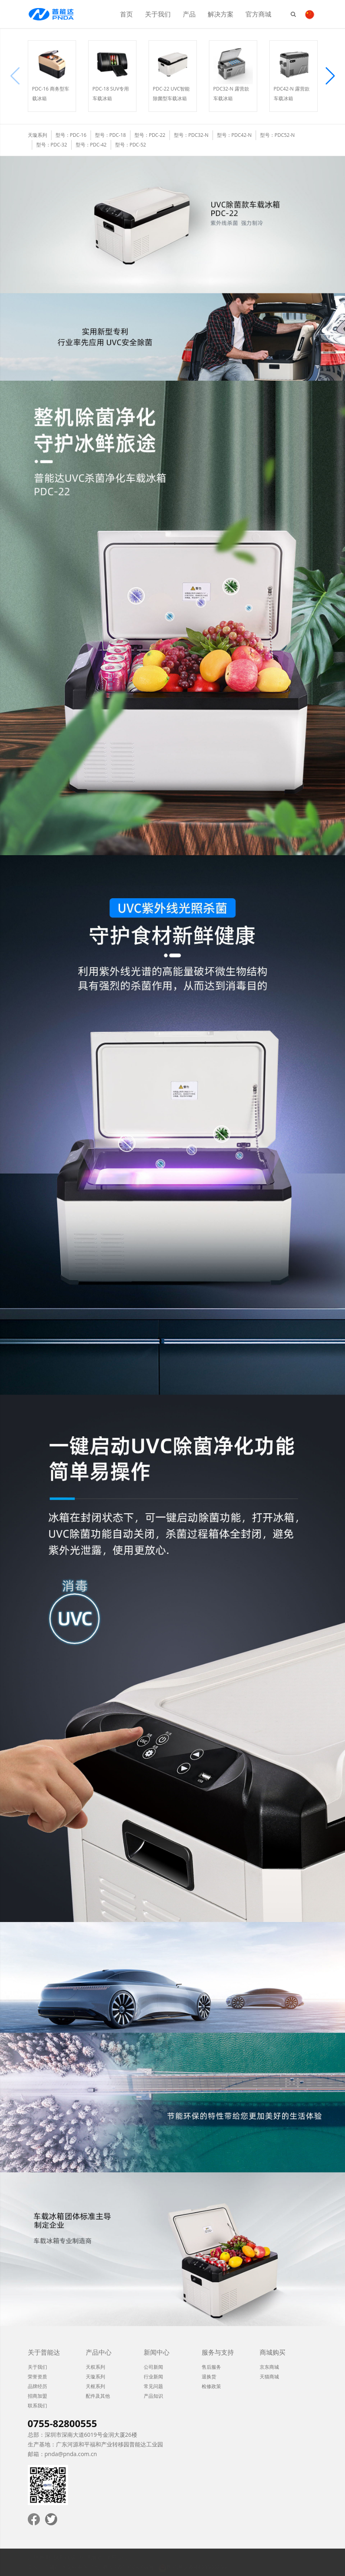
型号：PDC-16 (71, 135)
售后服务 (211, 2367)
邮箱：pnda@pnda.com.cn (62, 2454)
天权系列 (95, 2367)
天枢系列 (95, 2386)
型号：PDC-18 (110, 135)
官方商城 (258, 14)
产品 (189, 14)
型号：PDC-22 (149, 135)
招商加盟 (37, 2395)
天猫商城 (269, 2376)
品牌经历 (37, 2386)
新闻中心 (156, 2352)
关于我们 (158, 14)
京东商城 (269, 2367)
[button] (330, 76)
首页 (126, 14)
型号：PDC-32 (51, 144)
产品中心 (99, 2352)
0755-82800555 (62, 2423)
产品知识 (153, 2395)
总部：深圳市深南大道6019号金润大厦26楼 (82, 2434)
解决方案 (220, 14)
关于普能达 (44, 2352)
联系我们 (37, 2405)
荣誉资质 (37, 2376)
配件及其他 (98, 2395)
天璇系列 (95, 2376)
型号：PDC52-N (277, 135)
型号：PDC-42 (91, 144)
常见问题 (153, 2386)
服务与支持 (218, 2352)
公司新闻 (153, 2367)
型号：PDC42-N (234, 135)
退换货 (209, 2376)
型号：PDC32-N (191, 135)
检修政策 (211, 2386)
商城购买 (272, 2352)
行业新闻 (153, 2376)
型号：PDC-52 (130, 144)
